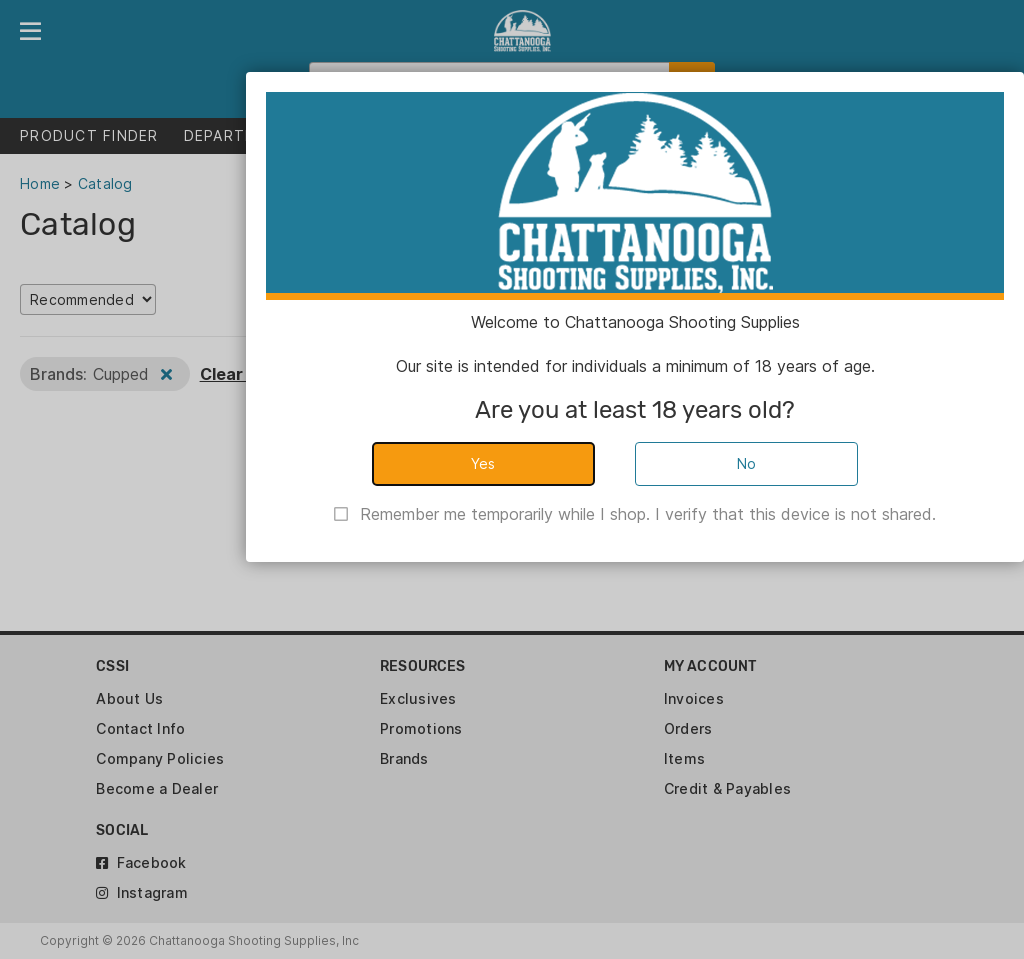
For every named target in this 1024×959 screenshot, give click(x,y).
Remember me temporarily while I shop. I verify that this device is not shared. (648, 514)
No (747, 463)
